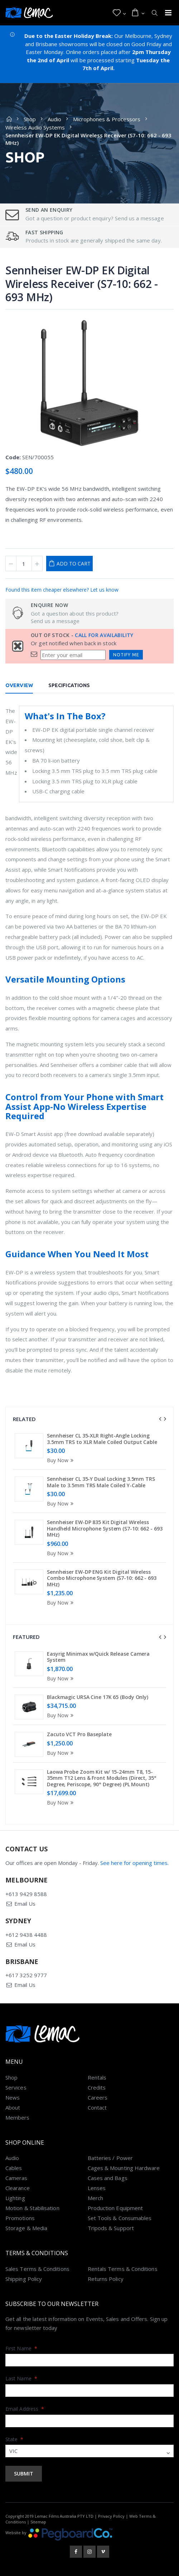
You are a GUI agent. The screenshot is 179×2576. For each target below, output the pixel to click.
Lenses (97, 2187)
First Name (21, 2348)
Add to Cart (74, 563)
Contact (97, 2107)
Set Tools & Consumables (120, 2218)
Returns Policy (106, 2278)
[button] (119, 13)
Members (17, 2117)
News (12, 2097)
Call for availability (104, 635)
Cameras (16, 2177)
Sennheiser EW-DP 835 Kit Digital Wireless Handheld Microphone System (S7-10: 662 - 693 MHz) (105, 1528)
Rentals (97, 2077)
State (14, 2439)
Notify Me (126, 654)
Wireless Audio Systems (35, 127)
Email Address (24, 2408)
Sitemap (38, 2521)
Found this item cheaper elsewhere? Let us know (61, 589)
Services (15, 2087)
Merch (95, 2198)
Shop (30, 119)
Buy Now (61, 1460)
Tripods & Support (111, 2228)
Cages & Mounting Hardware (124, 2167)
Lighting (15, 2198)
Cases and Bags (107, 2177)
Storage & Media (26, 2228)
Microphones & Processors (106, 119)
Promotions (20, 2218)
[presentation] (160, 1419)
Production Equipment (115, 2208)
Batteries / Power (110, 2157)
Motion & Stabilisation (32, 2208)
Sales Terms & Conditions (37, 2268)
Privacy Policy (111, 2516)
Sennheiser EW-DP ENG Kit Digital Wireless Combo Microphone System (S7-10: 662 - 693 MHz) (101, 1578)
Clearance (17, 2187)
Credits (97, 2087)
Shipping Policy (23, 2278)
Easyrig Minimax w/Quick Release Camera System (98, 1657)
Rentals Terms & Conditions (123, 2268)
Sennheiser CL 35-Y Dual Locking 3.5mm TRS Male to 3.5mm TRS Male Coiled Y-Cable (101, 1482)
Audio (54, 119)
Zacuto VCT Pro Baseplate (79, 1734)
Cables (13, 2167)
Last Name (21, 2378)
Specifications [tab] (69, 685)
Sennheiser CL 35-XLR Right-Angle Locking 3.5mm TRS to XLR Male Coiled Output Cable (102, 1438)
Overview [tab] (19, 685)
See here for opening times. (134, 1862)
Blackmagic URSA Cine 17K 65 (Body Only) (97, 1697)
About (12, 2107)
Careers (98, 2097)
